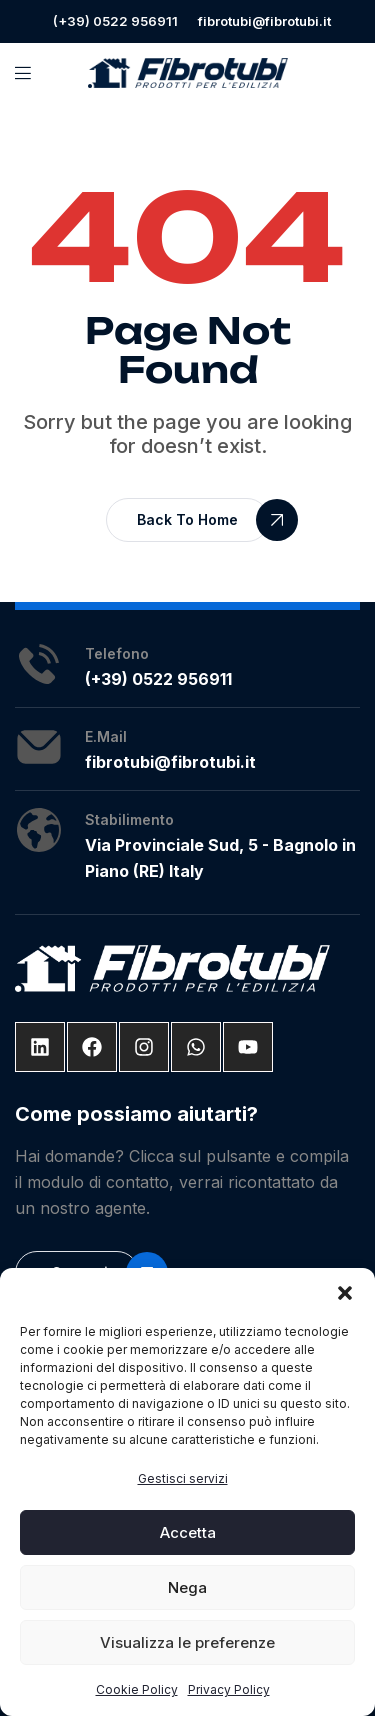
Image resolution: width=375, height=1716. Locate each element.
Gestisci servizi (183, 1478)
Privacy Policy (229, 1689)
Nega (187, 1587)
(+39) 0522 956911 (115, 21)
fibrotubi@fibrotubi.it (264, 21)
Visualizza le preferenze (187, 1642)
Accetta (188, 1532)
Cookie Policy (137, 1689)
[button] (345, 1293)
